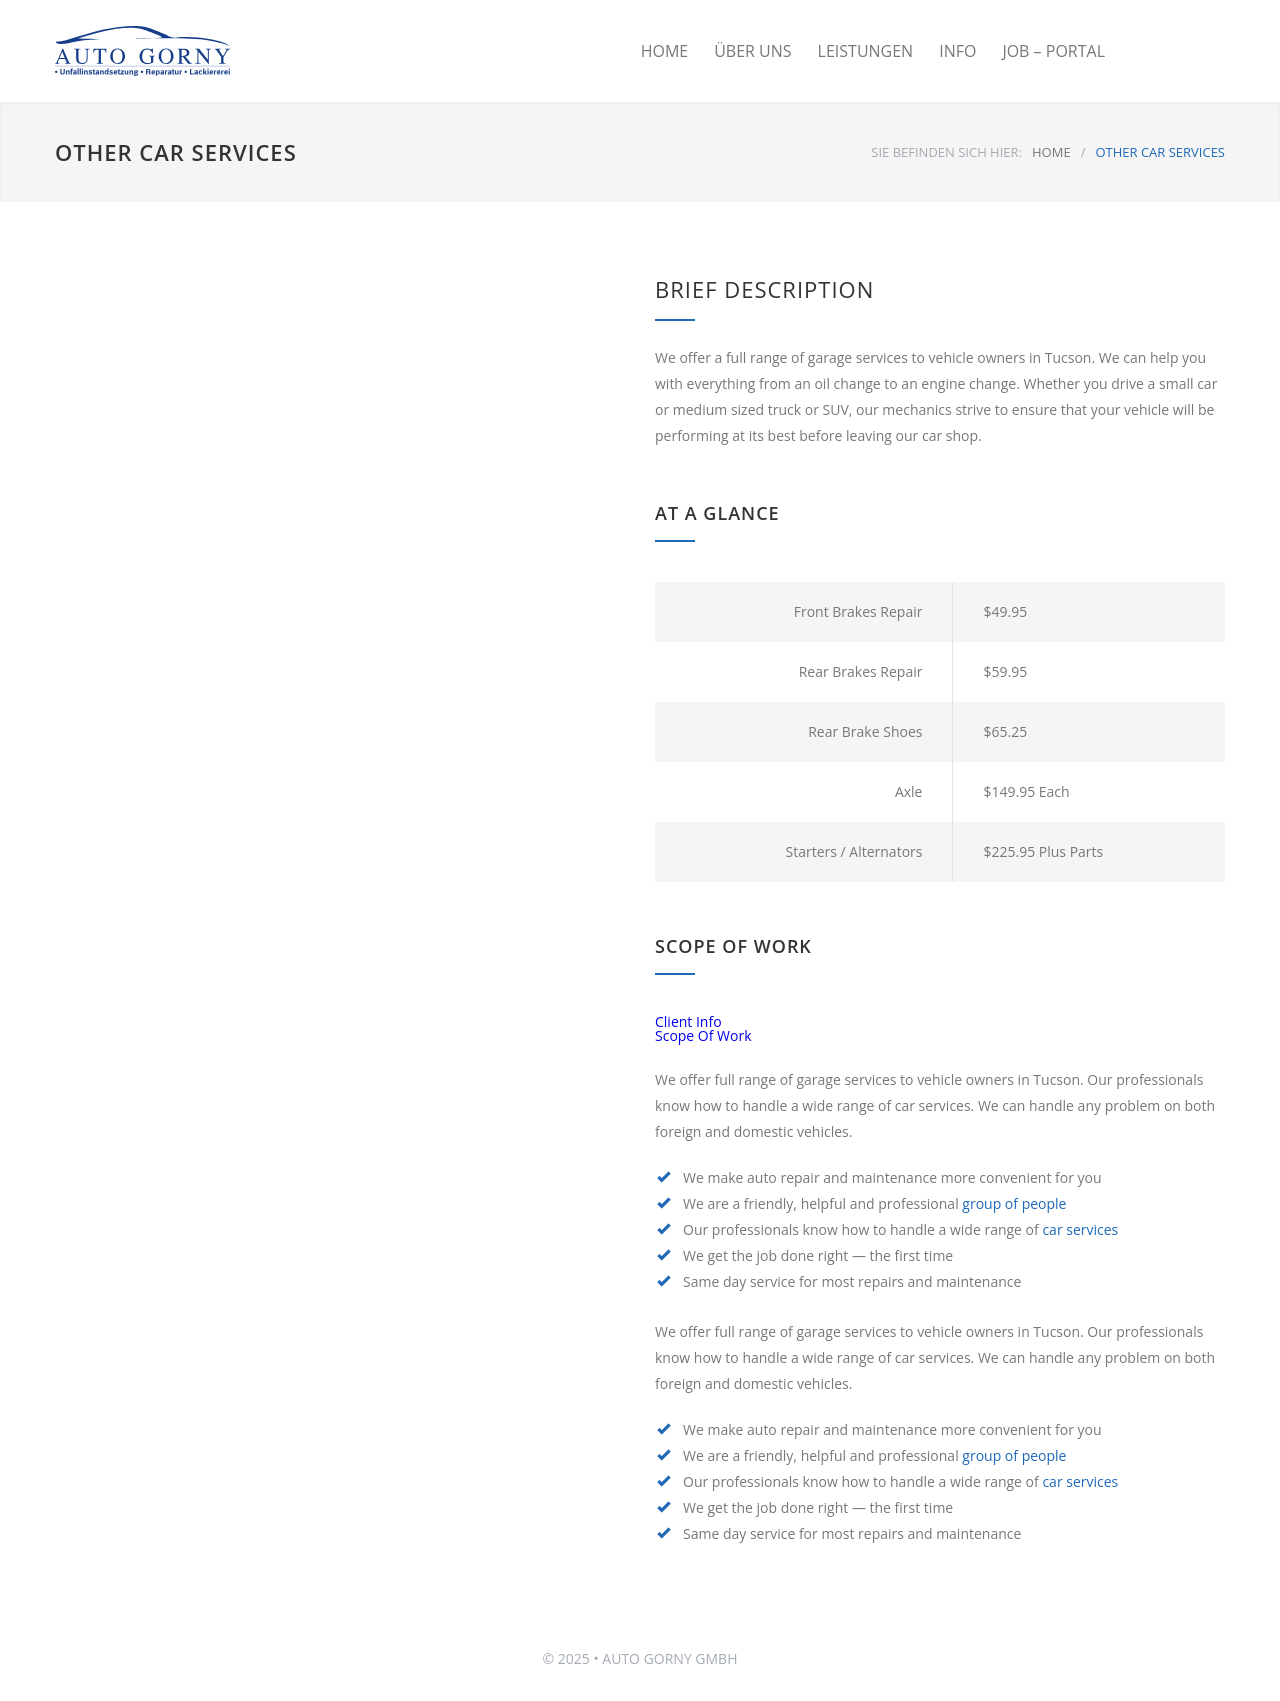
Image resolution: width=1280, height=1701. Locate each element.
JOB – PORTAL (1053, 51)
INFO (957, 51)
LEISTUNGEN (866, 51)
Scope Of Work (703, 1035)
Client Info (688, 1021)
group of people (1014, 1203)
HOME (665, 51)
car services (1080, 1229)
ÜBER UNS (752, 51)
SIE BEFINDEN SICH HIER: (946, 152)
